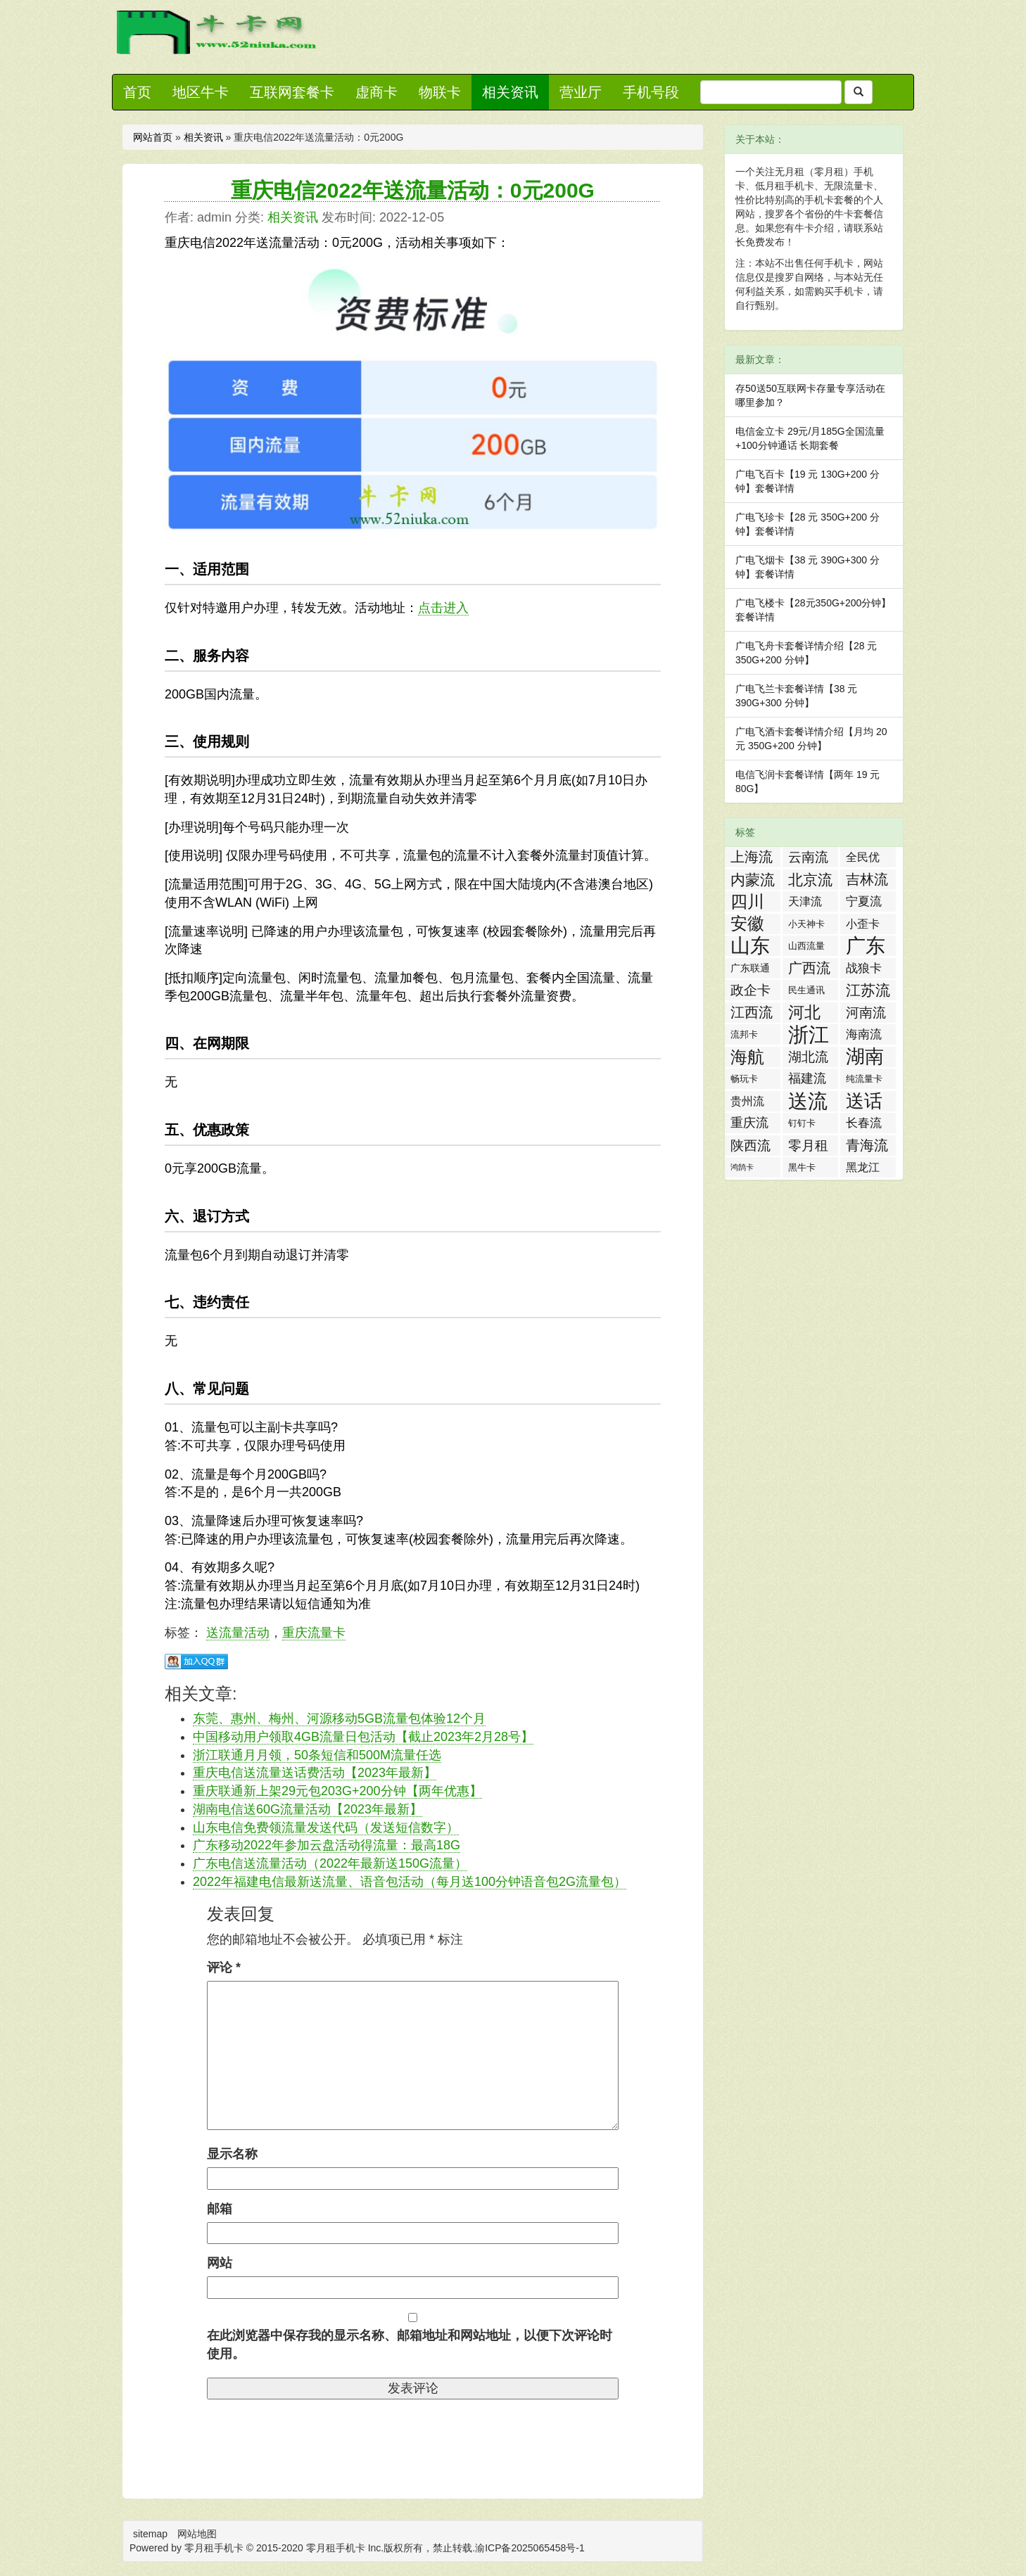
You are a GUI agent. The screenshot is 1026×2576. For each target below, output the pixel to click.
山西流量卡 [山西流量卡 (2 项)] (806, 948)
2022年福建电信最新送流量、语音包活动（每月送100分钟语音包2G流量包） (409, 1882)
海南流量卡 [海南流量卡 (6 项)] (864, 1036)
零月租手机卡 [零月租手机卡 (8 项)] (808, 1147)
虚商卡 (376, 92)
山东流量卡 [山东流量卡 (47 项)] (750, 946)
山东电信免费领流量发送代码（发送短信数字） (326, 1828)
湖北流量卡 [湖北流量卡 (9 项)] (808, 1058)
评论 (224, 1967)
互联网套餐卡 (292, 92)
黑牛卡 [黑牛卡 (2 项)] (802, 1167)
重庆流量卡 (314, 1633)
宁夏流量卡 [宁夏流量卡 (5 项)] (864, 903)
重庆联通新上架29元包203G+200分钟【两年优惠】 (337, 1791)
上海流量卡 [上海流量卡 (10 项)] (751, 858)
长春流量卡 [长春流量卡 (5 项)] (864, 1124)
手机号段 (651, 92)
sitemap (150, 2533)
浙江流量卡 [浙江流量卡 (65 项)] (808, 1034)
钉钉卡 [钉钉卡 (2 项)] (802, 1123)
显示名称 (232, 2154)
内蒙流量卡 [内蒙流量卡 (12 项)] (752, 881)
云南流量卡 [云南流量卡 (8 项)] (808, 858)
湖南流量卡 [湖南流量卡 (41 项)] (865, 1057)
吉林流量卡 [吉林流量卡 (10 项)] (867, 881)
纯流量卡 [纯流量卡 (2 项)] (864, 1078)
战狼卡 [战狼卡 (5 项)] (864, 968)
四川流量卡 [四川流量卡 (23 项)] (747, 902)
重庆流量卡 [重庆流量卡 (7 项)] (749, 1124)
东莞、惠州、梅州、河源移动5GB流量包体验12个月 (339, 1718)
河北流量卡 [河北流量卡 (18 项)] (804, 1013)
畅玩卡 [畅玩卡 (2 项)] (744, 1078)
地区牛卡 (200, 92)
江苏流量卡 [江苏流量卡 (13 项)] (868, 991)
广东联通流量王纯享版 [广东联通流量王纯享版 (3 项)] (750, 970)
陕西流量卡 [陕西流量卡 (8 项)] (750, 1147)
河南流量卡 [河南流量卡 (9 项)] (866, 1014)
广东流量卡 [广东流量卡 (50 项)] (865, 946)
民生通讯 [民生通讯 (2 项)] (806, 990)
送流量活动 (238, 1633)
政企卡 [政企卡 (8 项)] (750, 990)
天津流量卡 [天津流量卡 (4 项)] (805, 903)
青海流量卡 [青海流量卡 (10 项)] (867, 1146)
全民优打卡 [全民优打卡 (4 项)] (863, 859)
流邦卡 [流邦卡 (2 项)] (744, 1034)
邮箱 (219, 2209)
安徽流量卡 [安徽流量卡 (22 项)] (747, 924)
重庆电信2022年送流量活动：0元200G (413, 190)
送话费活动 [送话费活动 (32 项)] (864, 1101)
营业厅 (580, 92)
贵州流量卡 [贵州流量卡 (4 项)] (747, 1103)
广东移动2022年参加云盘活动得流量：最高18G (326, 1845)
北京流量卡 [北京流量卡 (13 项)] (810, 881)
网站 (219, 2263)
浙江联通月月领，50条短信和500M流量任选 (317, 1755)
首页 (137, 92)
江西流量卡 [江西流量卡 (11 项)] (751, 1014)
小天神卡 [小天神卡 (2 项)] (806, 924)
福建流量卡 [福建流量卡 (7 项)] (807, 1080)
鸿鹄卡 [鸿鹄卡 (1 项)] (742, 1167)
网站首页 (152, 137)
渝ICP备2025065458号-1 (530, 2547)
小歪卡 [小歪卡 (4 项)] (863, 924)
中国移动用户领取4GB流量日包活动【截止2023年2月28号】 (363, 1737)
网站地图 (197, 2533)
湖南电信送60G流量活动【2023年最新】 (307, 1809)
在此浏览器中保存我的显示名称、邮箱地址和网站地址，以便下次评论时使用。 (409, 2344)
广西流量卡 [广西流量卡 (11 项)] (809, 969)
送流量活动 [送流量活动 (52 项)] (808, 1101)
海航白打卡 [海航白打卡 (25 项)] (747, 1057)
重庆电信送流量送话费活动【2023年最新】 (314, 1773)
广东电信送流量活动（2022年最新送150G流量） (330, 1863)
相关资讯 (510, 92)
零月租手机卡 (335, 2547)
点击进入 (443, 608)
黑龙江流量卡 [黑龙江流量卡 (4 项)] (863, 1169)
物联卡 (440, 92)
